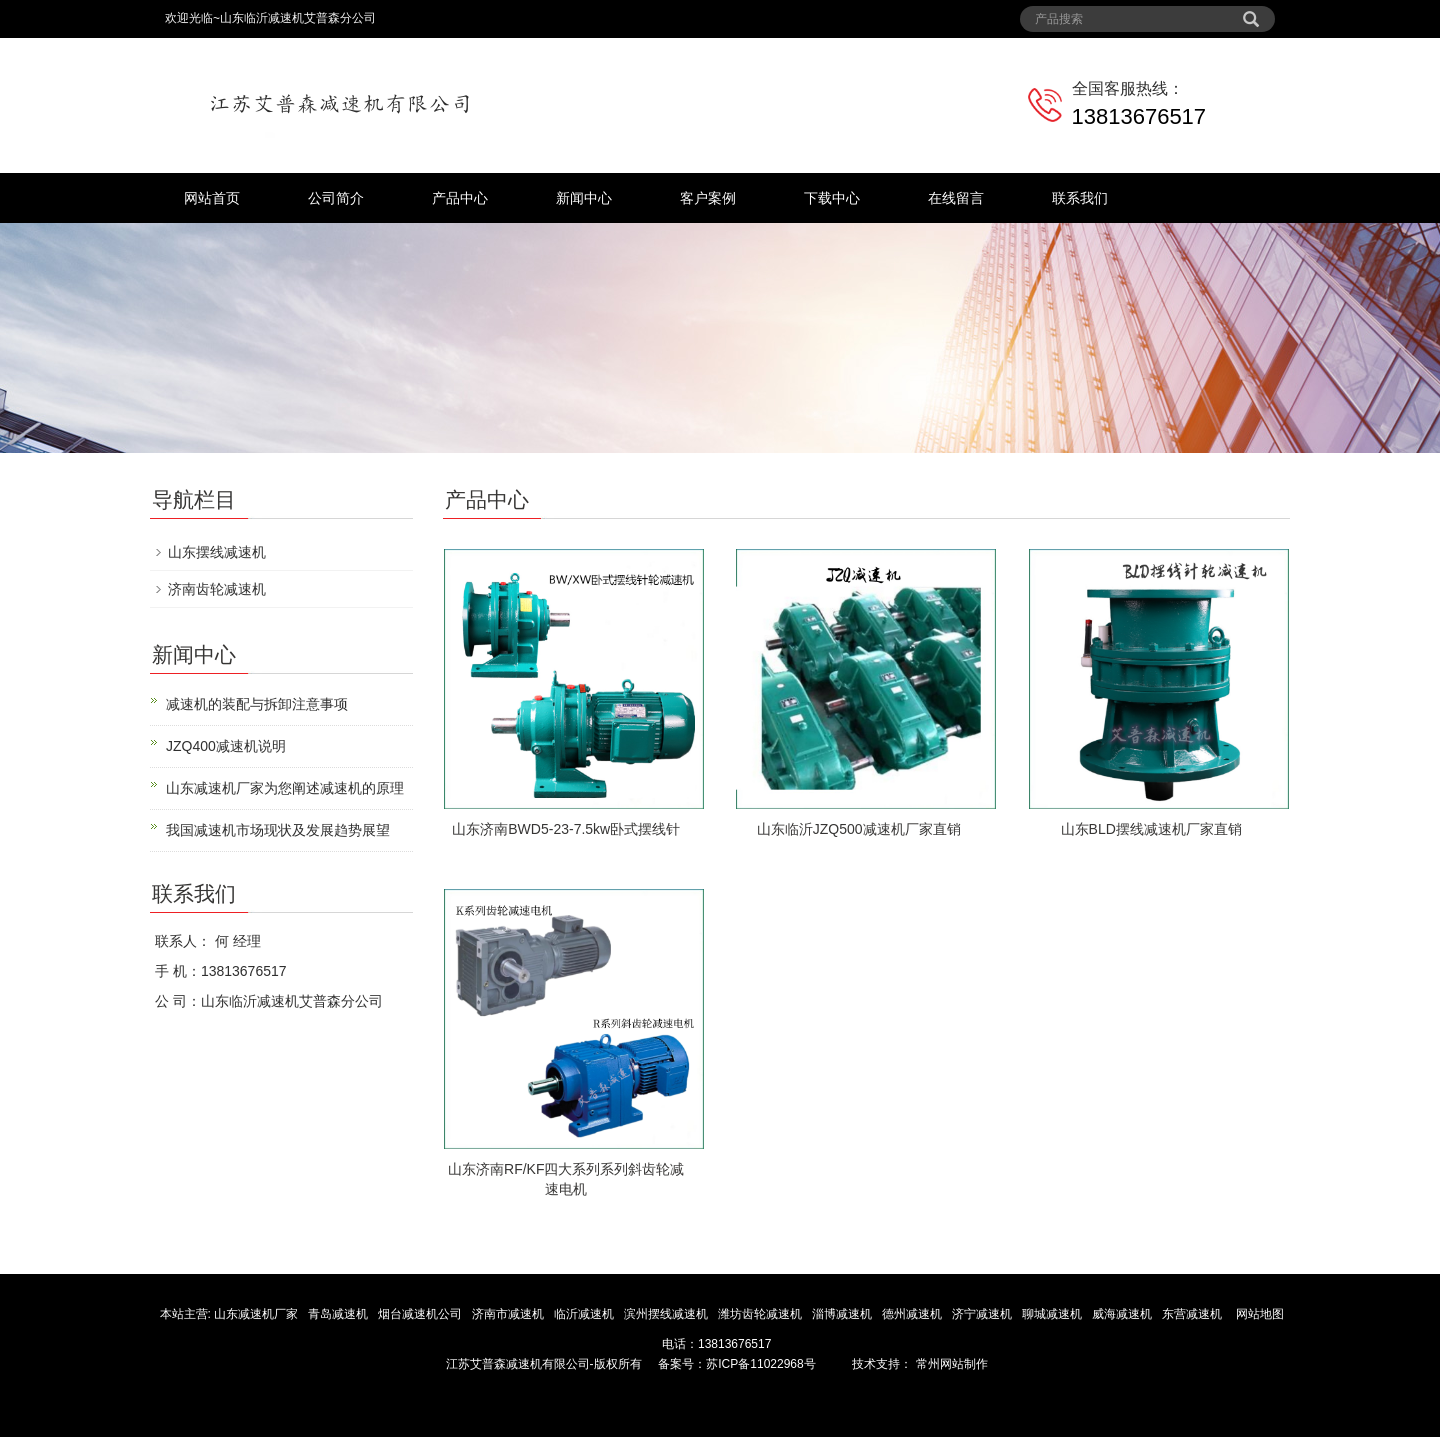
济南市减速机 (509, 1314)
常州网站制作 (949, 1364)
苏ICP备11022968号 (760, 1364)
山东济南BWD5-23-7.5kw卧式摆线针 (566, 829)
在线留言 (956, 198)
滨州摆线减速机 (667, 1314)
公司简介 (336, 198)
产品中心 (460, 198)
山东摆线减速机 (217, 552)
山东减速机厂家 (257, 1314)
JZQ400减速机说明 (226, 746)
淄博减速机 (843, 1314)
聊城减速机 (1053, 1314)
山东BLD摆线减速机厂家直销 (1151, 829)
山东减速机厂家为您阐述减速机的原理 (285, 788)
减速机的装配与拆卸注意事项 (257, 704)
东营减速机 (1193, 1314)
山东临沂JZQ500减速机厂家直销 (859, 829)
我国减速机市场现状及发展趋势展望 (278, 830)
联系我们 (1080, 198)
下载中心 (832, 198)
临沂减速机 (584, 1314)
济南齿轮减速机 (217, 589)
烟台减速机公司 (421, 1314)
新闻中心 (584, 198)
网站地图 (1260, 1314)
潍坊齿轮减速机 (761, 1314)
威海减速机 (1123, 1314)
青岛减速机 (339, 1314)
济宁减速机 (983, 1314)
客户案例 (708, 198)
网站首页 (212, 198)
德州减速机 (913, 1314)
